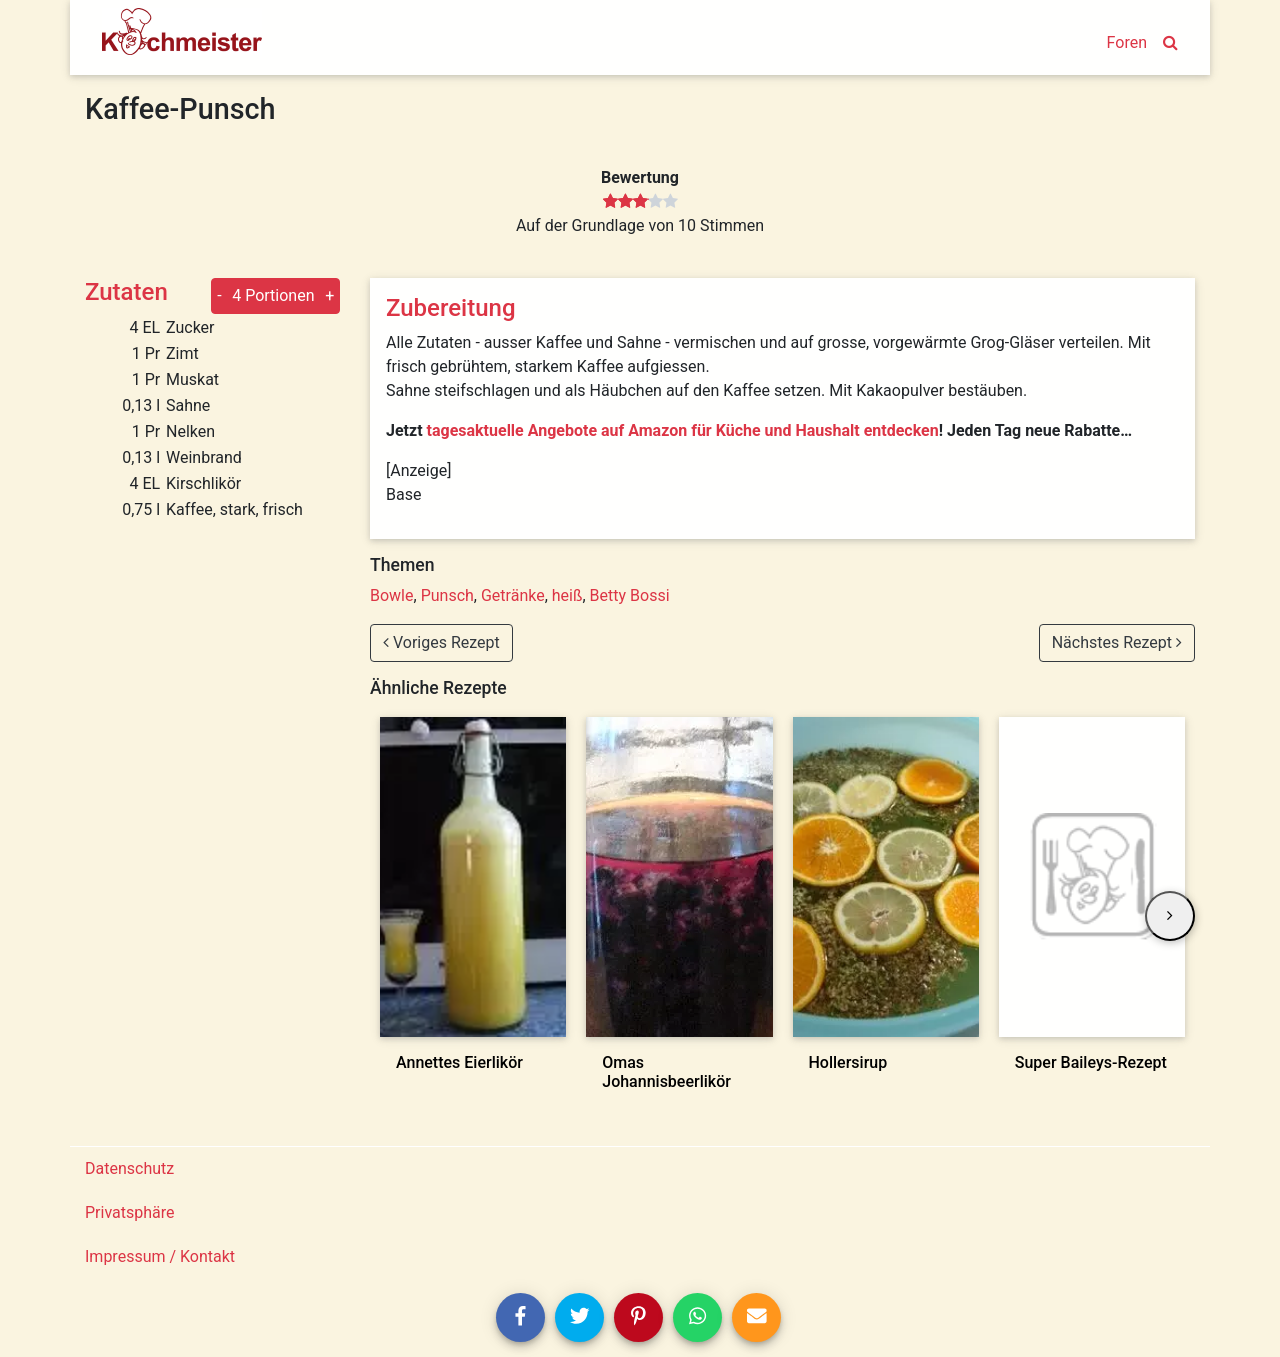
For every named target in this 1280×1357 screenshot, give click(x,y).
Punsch (447, 595)
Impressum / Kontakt (160, 1256)
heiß (567, 595)
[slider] (640, 202)
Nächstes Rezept (1117, 642)
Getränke (513, 595)
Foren (1127, 42)
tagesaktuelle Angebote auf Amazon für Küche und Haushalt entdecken (683, 430)
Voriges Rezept (441, 642)
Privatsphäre (130, 1212)
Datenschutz (129, 1168)
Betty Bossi (630, 595)
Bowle (392, 595)
